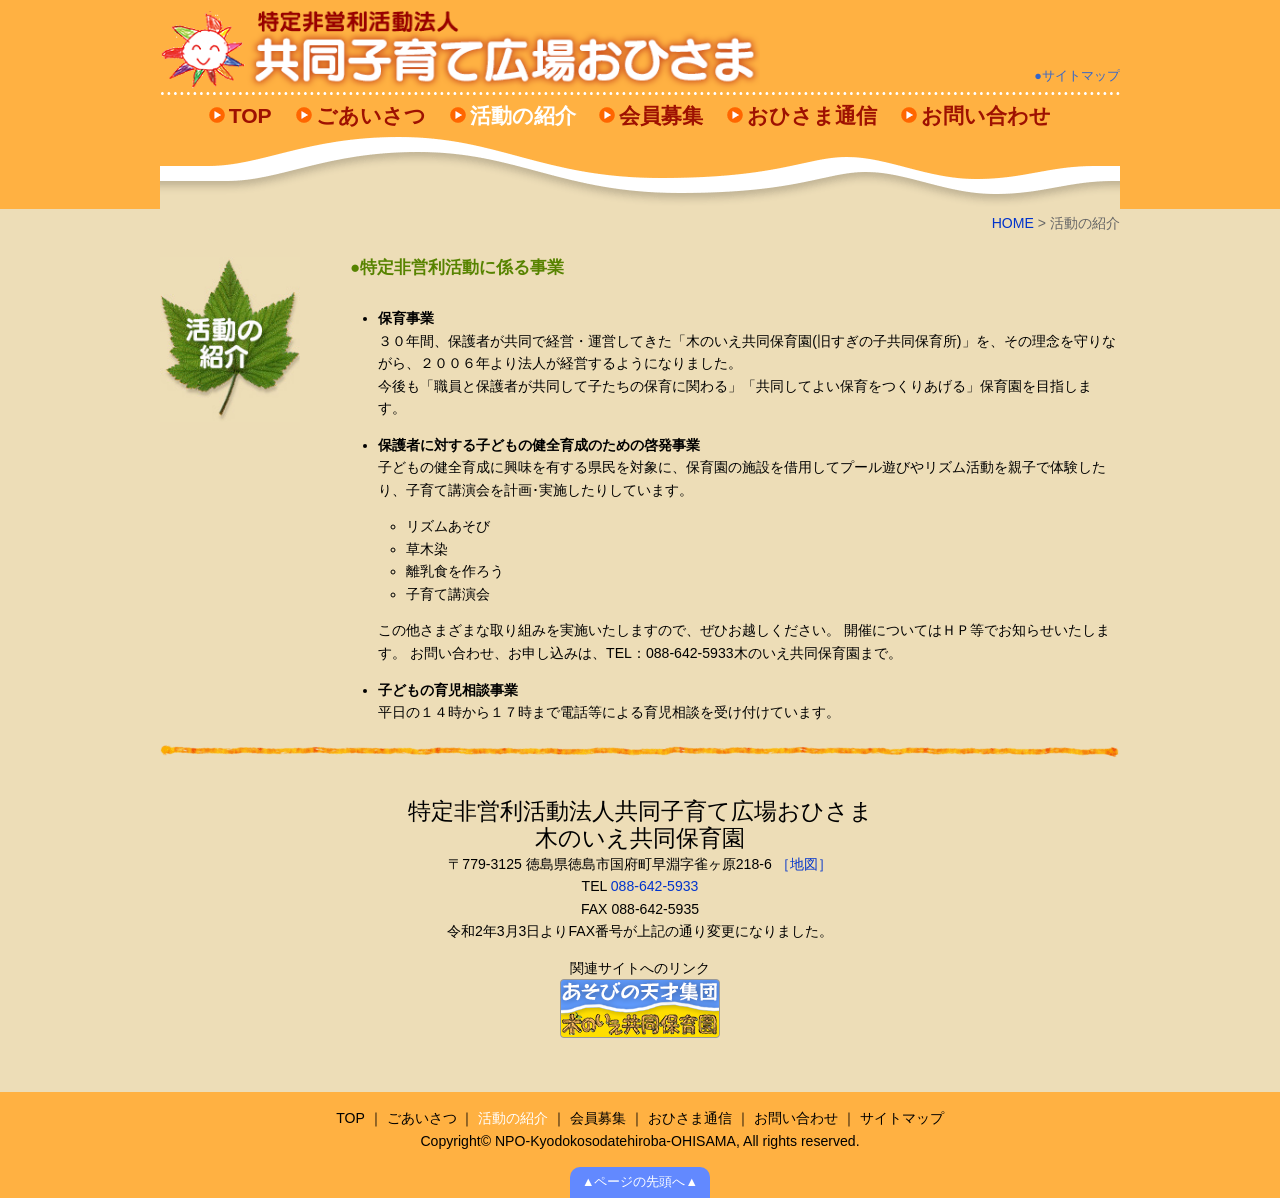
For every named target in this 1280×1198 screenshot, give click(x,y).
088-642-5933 (655, 886)
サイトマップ (902, 1118)
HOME (1013, 223)
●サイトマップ (1077, 76)
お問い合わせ (986, 115)
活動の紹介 (523, 115)
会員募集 (661, 115)
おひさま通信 (812, 115)
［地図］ (802, 864)
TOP (250, 115)
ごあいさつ (371, 115)
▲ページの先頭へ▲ (640, 1182)
